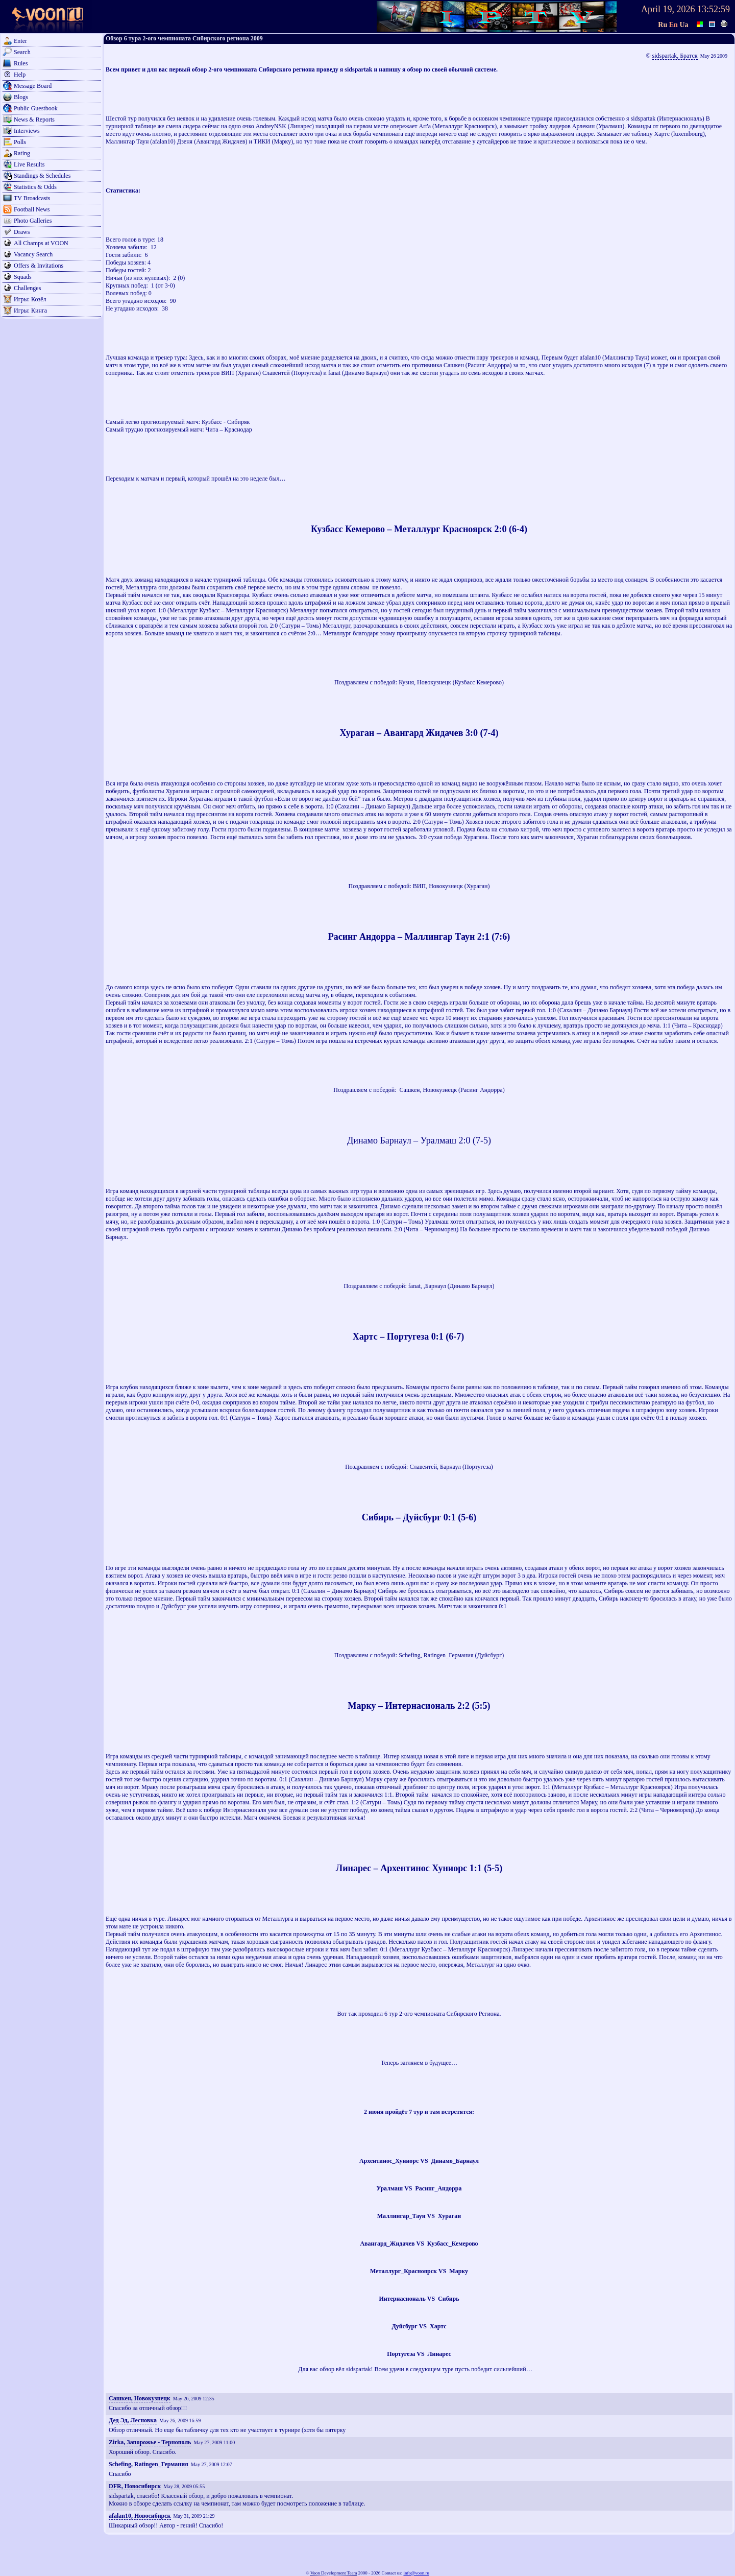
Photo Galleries (33, 220)
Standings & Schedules (42, 175)
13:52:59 (713, 9)
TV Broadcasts (32, 198)
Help (20, 74)
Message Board (33, 85)
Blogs (21, 97)
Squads (23, 276)
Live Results (29, 164)
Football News (32, 209)
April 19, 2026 (668, 9)
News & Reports (34, 119)
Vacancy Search (33, 254)
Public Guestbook (36, 108)
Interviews (27, 130)
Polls (20, 142)
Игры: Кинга (30, 310)
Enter (20, 40)
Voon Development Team (333, 2572)
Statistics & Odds (35, 186)
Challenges (27, 288)
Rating (22, 153)
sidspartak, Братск (675, 55)
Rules (21, 63)
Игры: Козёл (30, 299)
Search (22, 52)
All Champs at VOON (41, 243)
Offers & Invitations (38, 265)
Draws (22, 231)
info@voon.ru (416, 2572)
